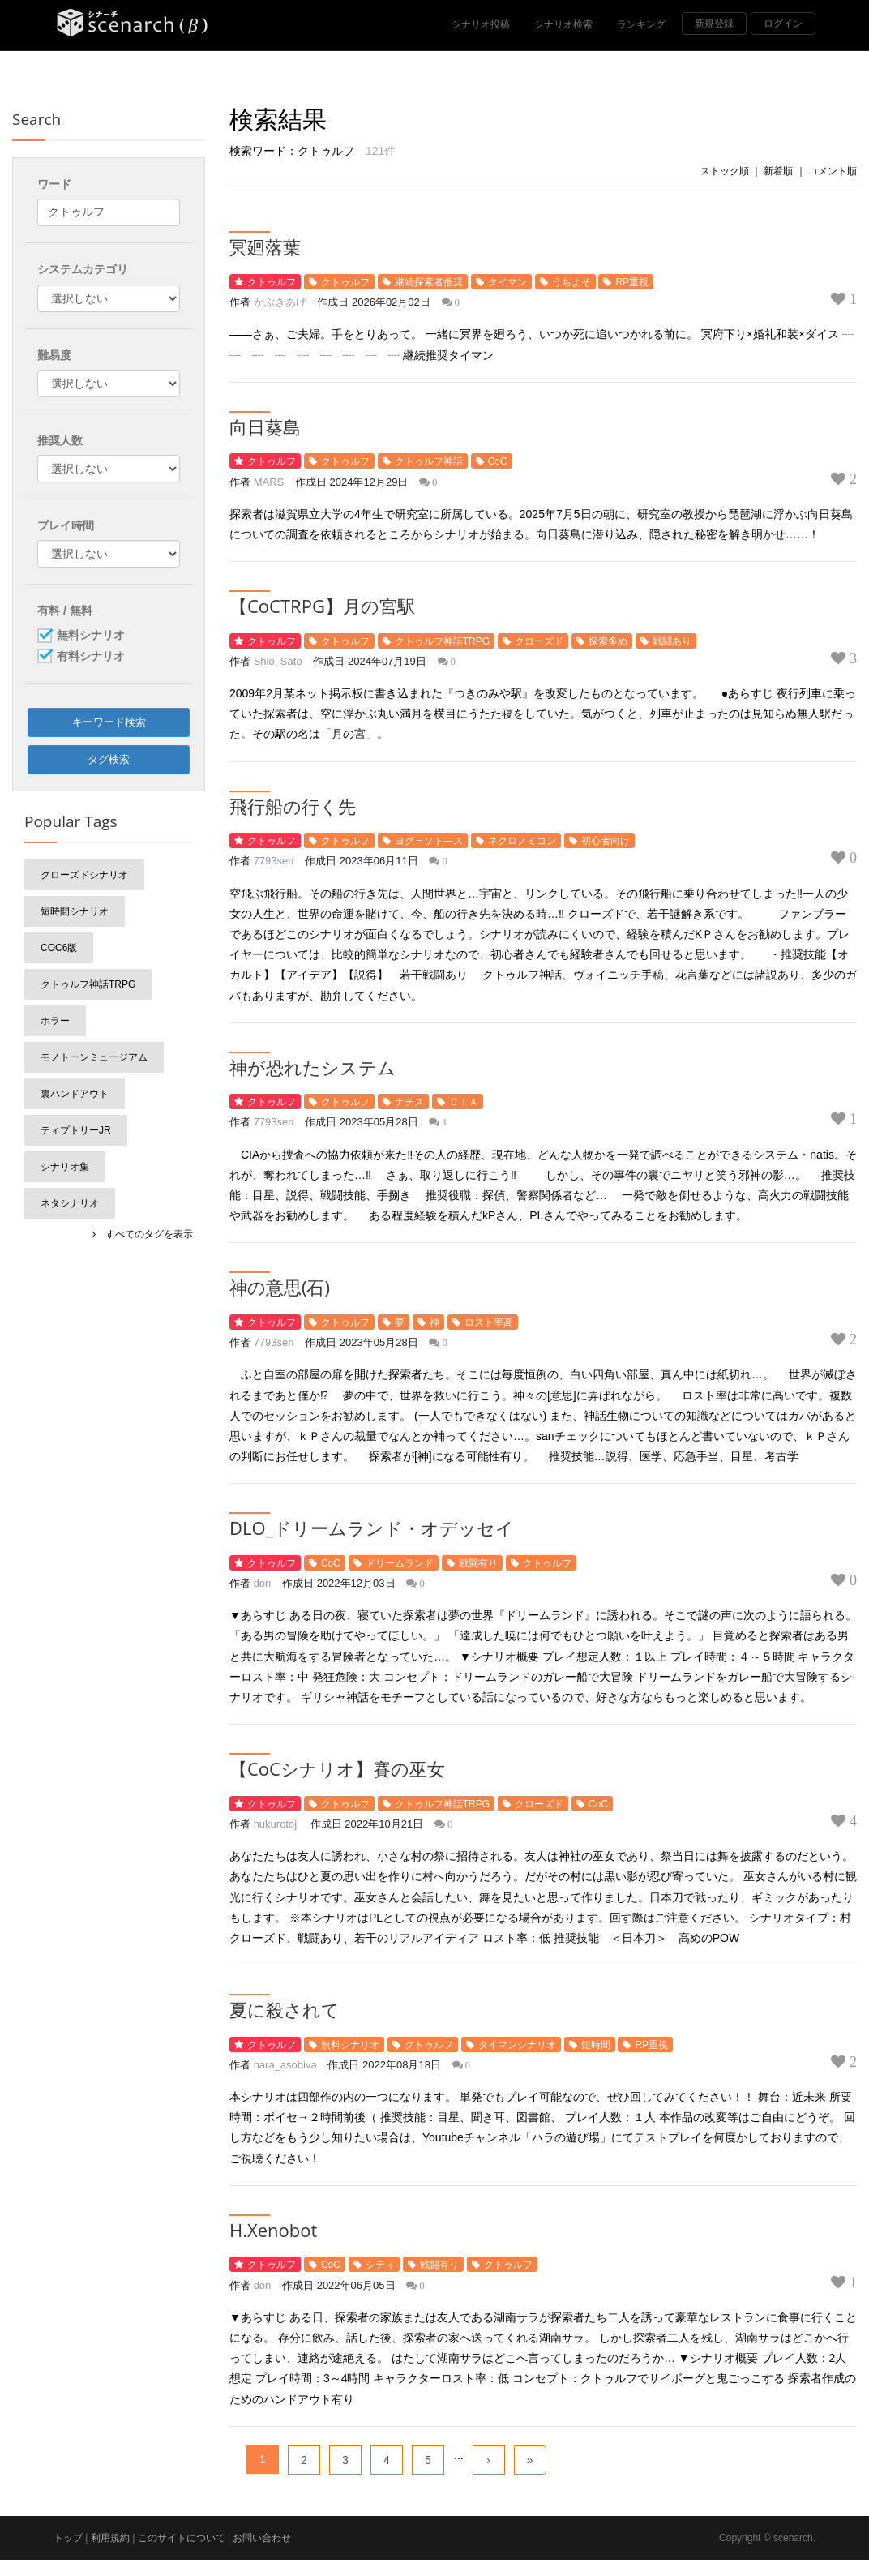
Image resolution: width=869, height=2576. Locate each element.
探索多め (608, 641)
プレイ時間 (65, 525)
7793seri (274, 861)
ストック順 (724, 171)
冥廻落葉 (265, 246)
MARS (269, 482)
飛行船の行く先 (292, 806)
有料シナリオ (91, 657)
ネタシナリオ (70, 1203)
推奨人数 (60, 440)
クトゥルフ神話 (429, 461)
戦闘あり (672, 641)
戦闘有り (478, 1563)
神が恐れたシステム (312, 1067)
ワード (54, 184)
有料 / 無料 (64, 610)
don (263, 1583)
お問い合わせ (262, 2538)
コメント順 (832, 171)
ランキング (641, 24)
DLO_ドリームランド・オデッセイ (371, 1527)
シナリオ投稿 (481, 24)
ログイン (783, 23)
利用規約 (110, 2538)
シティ (380, 2264)
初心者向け (605, 841)
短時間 (595, 2045)
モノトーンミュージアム (94, 1057)
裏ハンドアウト (75, 1093)
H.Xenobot (273, 2230)
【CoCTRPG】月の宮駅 (322, 606)
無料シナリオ (350, 2045)
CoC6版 (59, 948)
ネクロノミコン (522, 841)
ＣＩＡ (463, 1102)
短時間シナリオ (75, 911)
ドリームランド (400, 1563)
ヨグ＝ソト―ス (429, 841)
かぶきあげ (280, 302)
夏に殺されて (284, 2009)
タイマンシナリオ (517, 2045)
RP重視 (632, 282)
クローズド (539, 641)
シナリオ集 (65, 1166)
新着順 (778, 171)
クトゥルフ (271, 282)
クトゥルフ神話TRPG (442, 641)
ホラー (55, 1021)
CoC (497, 461)
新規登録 (714, 23)
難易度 (54, 355)
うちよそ (571, 282)
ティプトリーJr (76, 1130)
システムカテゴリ (82, 269)
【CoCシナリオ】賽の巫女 (337, 1768)
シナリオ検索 (563, 24)
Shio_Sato (278, 661)
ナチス (409, 1102)
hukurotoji (276, 1824)
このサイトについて (181, 2538)
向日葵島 (265, 426)
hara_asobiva (285, 2065)
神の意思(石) (279, 1287)
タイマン (507, 282)
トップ (68, 2538)
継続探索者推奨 (429, 282)
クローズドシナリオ (84, 875)
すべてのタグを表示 (144, 1234)
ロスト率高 (488, 1322)
